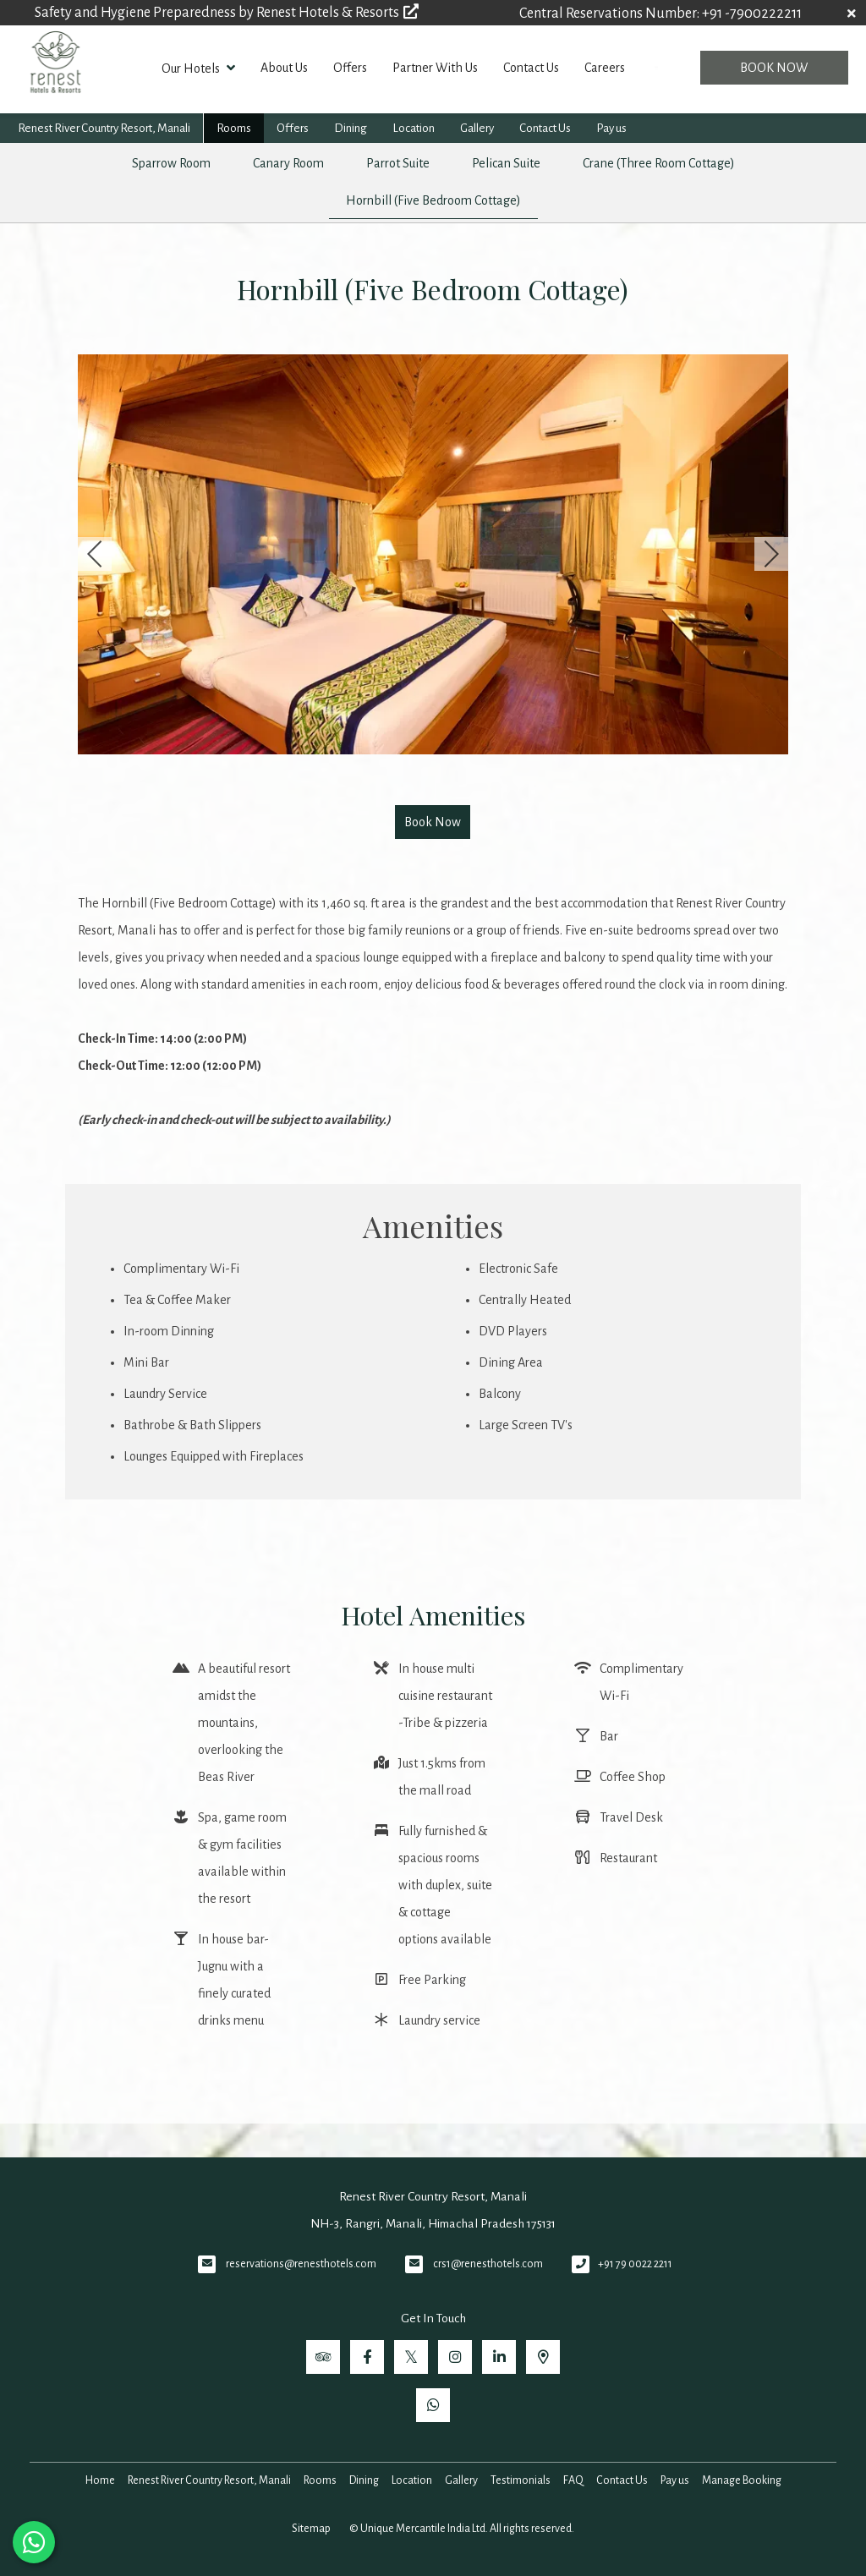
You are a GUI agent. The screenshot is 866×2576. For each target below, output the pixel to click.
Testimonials (521, 2480)
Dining (350, 128)
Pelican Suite (506, 163)
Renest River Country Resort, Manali (104, 128)
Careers (604, 67)
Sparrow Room (171, 163)
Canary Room (288, 163)
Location (413, 128)
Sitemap (311, 2529)
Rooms (233, 128)
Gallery (477, 128)
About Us (284, 67)
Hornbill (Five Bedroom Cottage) (433, 200)
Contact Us (531, 67)
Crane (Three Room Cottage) (659, 163)
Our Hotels (198, 68)
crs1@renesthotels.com (488, 2264)
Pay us (611, 128)
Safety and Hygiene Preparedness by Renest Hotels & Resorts (227, 12)
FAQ (573, 2480)
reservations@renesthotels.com (301, 2264)
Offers (350, 67)
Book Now (774, 67)
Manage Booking (741, 2480)
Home (100, 2480)
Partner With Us (435, 67)
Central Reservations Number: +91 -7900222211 (660, 13)
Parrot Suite (398, 163)
